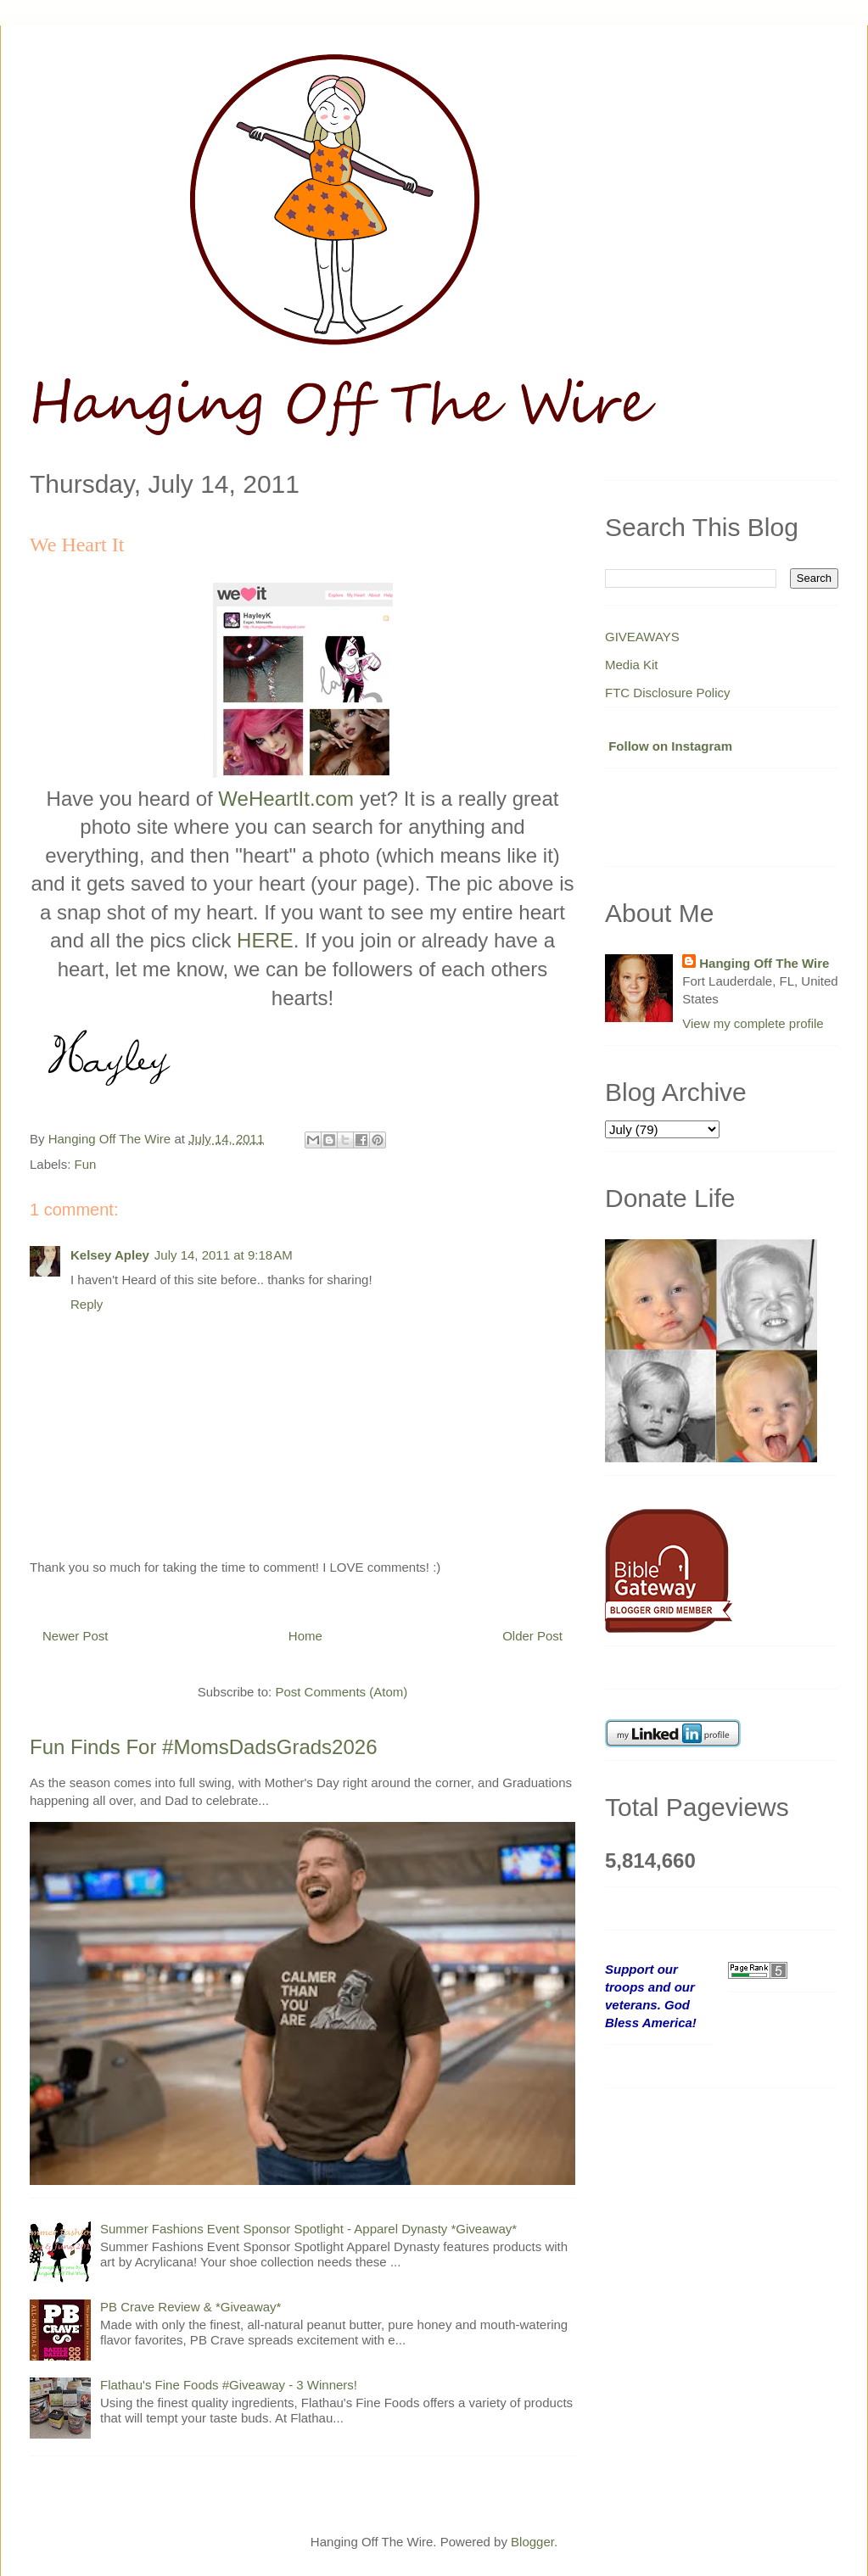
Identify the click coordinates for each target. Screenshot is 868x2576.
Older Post (532, 1636)
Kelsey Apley (109, 1255)
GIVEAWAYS (642, 636)
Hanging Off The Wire (764, 963)
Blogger (532, 2541)
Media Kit (631, 664)
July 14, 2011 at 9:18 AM (223, 1255)
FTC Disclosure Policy (668, 692)
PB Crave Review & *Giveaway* (190, 2306)
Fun (86, 1164)
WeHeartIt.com (286, 798)
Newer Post (75, 1636)
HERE (265, 940)
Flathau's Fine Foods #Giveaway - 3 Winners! (228, 2385)
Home (305, 1636)
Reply (86, 1304)
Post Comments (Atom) (341, 1692)
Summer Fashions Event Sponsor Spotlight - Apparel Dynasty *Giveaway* (308, 2228)
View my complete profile (752, 1023)
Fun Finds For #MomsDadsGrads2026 (204, 1746)
